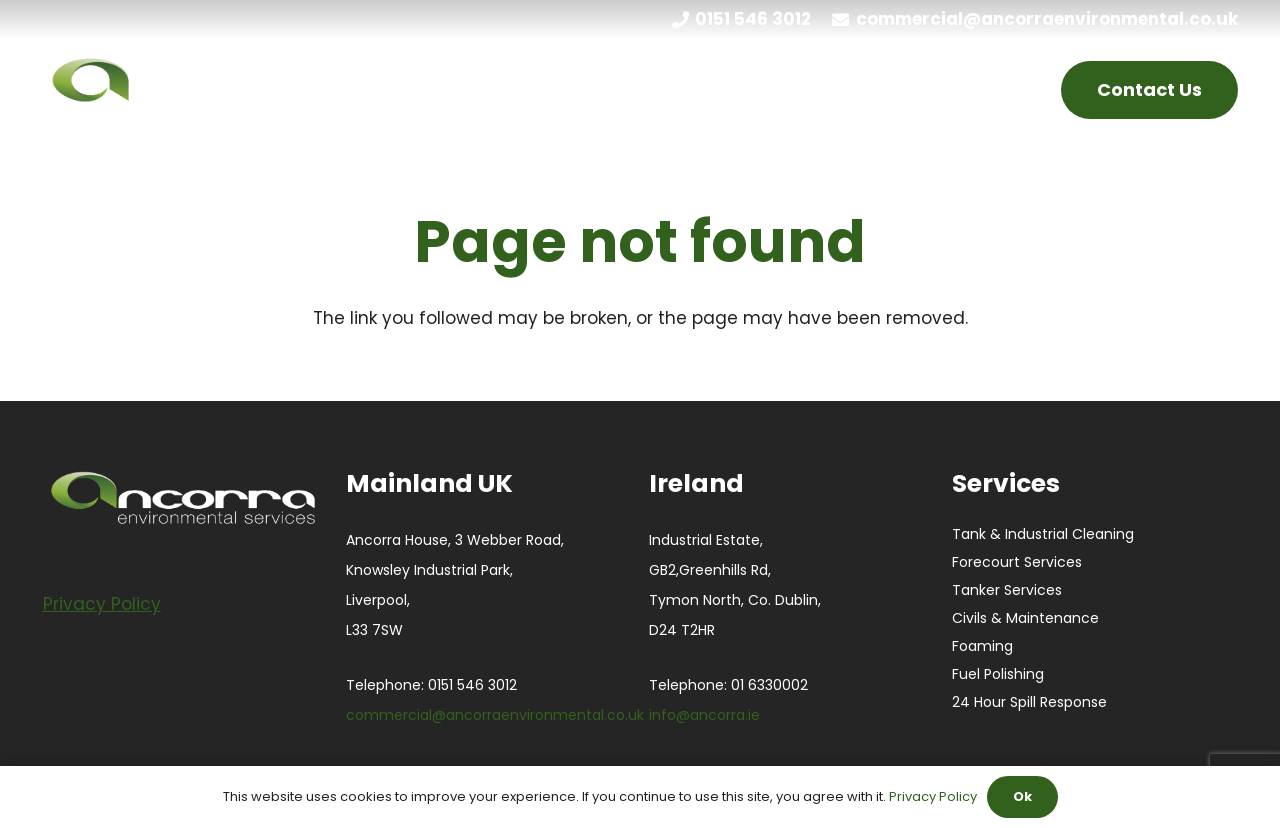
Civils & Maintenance (1025, 618)
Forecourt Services (1017, 562)
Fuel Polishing (998, 674)
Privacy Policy (933, 796)
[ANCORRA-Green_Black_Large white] (206, 90)
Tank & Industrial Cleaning (1043, 534)
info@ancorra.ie (704, 715)
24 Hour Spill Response (1029, 702)
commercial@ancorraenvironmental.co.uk (495, 715)
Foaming (982, 646)
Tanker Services (1007, 590)
